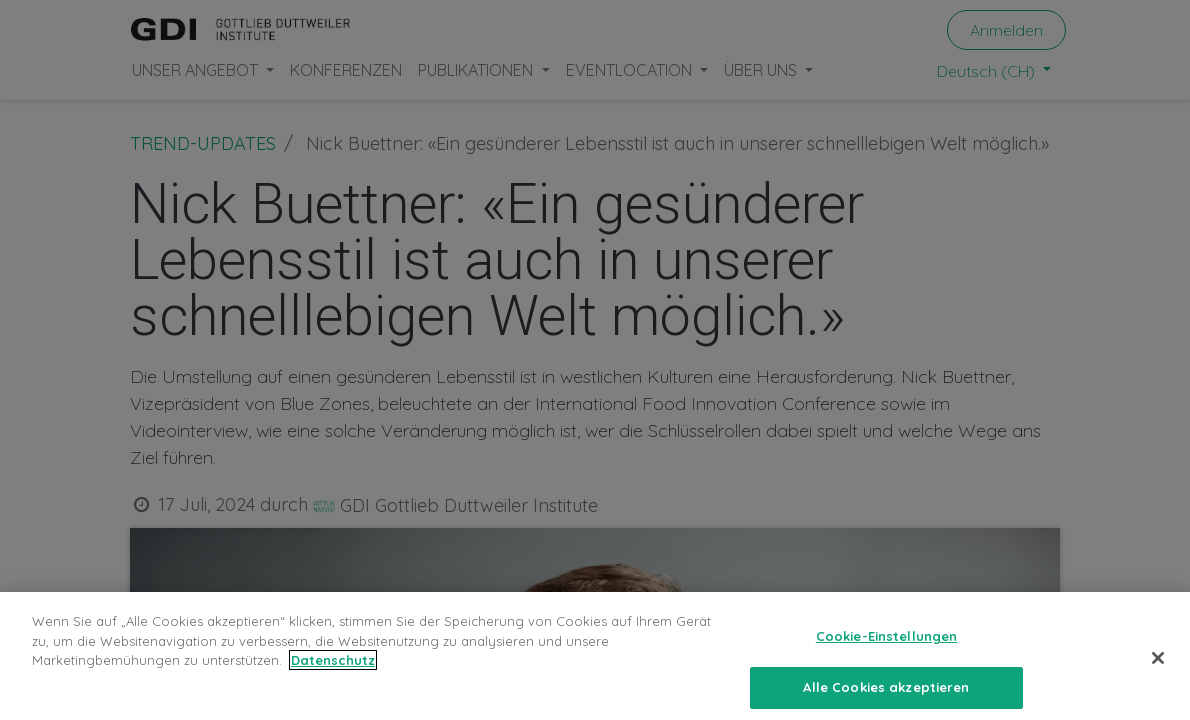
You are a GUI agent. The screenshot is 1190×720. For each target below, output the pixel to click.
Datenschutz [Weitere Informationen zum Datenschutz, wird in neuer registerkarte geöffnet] (333, 678)
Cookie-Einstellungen (887, 654)
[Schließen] (1158, 676)
